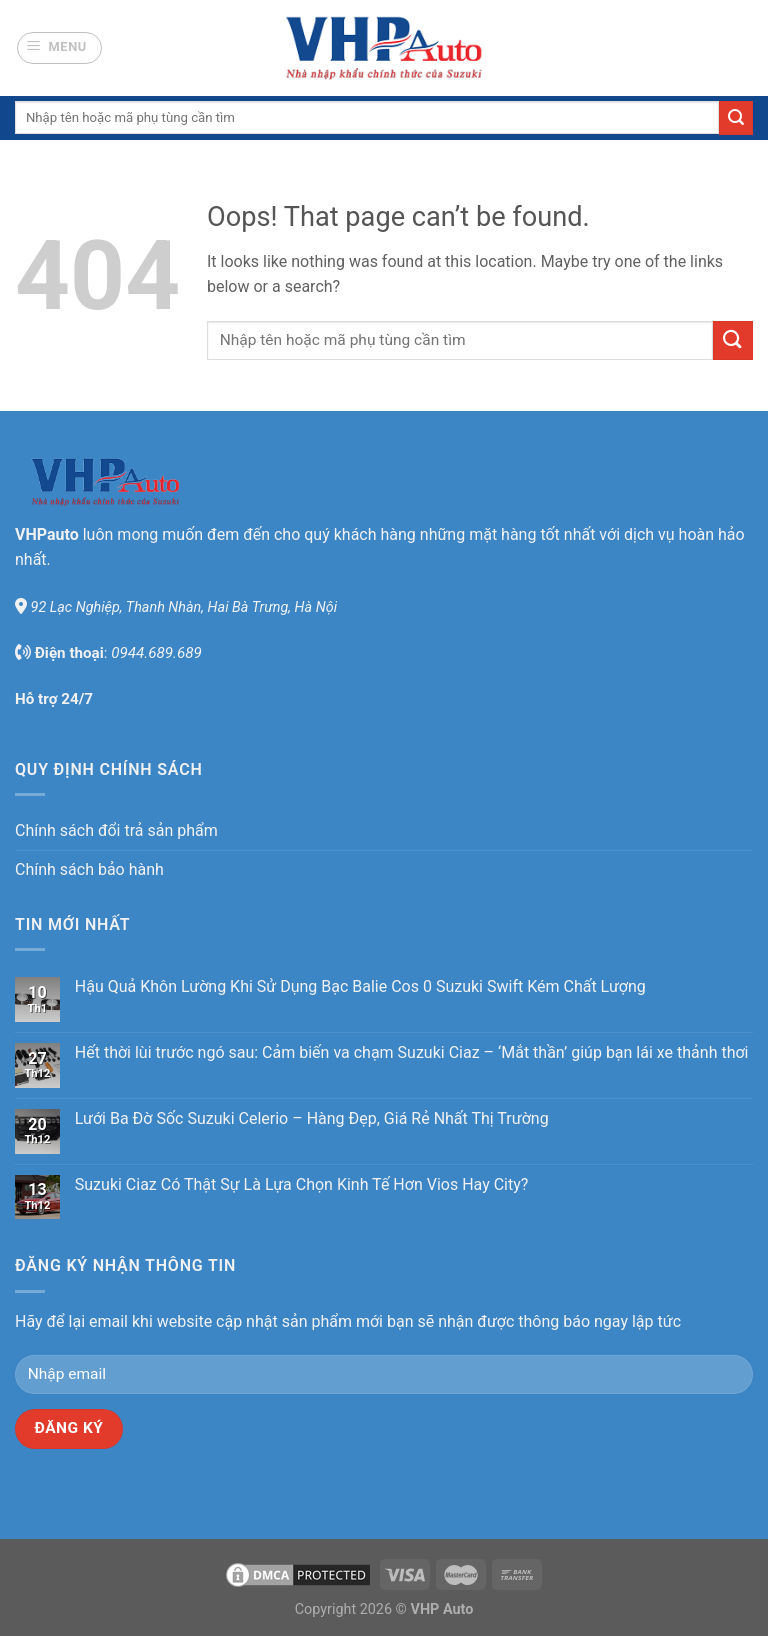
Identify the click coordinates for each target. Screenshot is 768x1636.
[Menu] (60, 48)
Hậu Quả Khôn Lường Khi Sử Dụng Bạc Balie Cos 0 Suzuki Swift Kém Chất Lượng (360, 986)
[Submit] (736, 118)
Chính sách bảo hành (89, 869)
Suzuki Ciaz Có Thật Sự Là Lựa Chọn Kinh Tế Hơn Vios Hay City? (302, 1184)
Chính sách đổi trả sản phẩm (116, 830)
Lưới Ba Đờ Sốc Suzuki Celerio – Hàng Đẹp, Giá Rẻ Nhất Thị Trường (312, 1118)
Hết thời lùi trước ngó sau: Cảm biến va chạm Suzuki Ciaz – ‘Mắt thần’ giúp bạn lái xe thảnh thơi (412, 1052)
